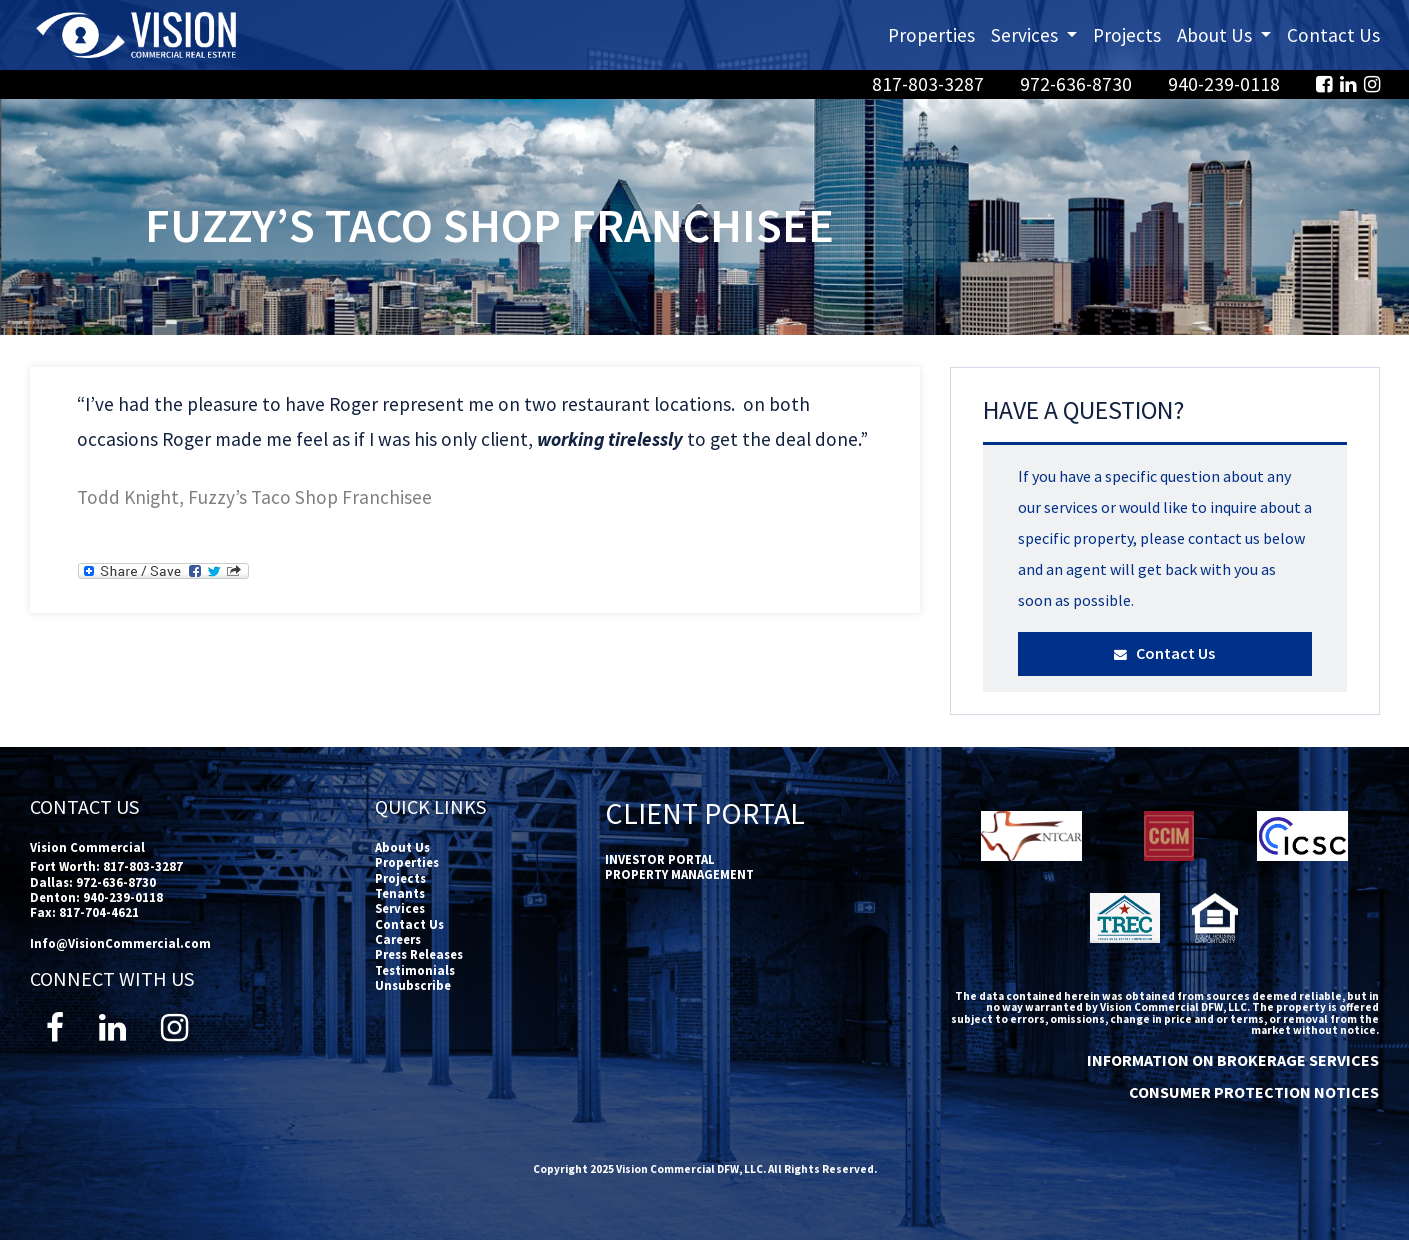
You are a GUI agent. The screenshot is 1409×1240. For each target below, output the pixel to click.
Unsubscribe (413, 985)
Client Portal (705, 813)
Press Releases (419, 954)
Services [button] (1038, 33)
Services (400, 908)
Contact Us (1333, 35)
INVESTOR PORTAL (660, 859)
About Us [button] (1228, 33)
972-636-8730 (1078, 84)
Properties (931, 35)
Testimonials (415, 970)
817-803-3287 (930, 84)
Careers (398, 939)
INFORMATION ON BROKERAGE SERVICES (1233, 1060)
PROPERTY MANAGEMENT (679, 874)
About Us (402, 847)
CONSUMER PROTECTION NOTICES (1254, 1092)
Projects (1127, 35)
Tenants (400, 893)
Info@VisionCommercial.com (120, 943)
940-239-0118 (1226, 84)
